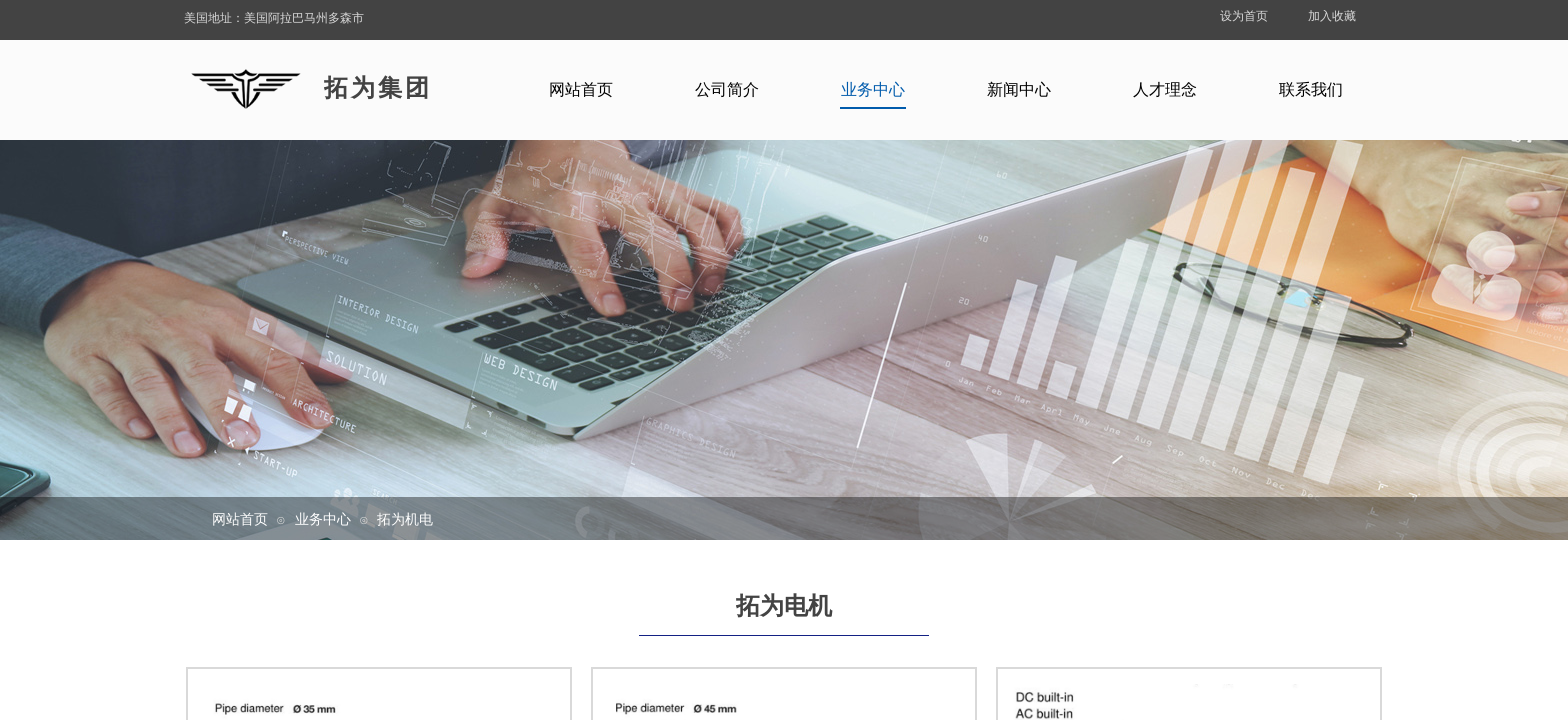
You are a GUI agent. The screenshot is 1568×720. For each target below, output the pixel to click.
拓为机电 (405, 519)
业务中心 (323, 519)
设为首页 (1244, 16)
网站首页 (240, 519)
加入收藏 (1332, 16)
